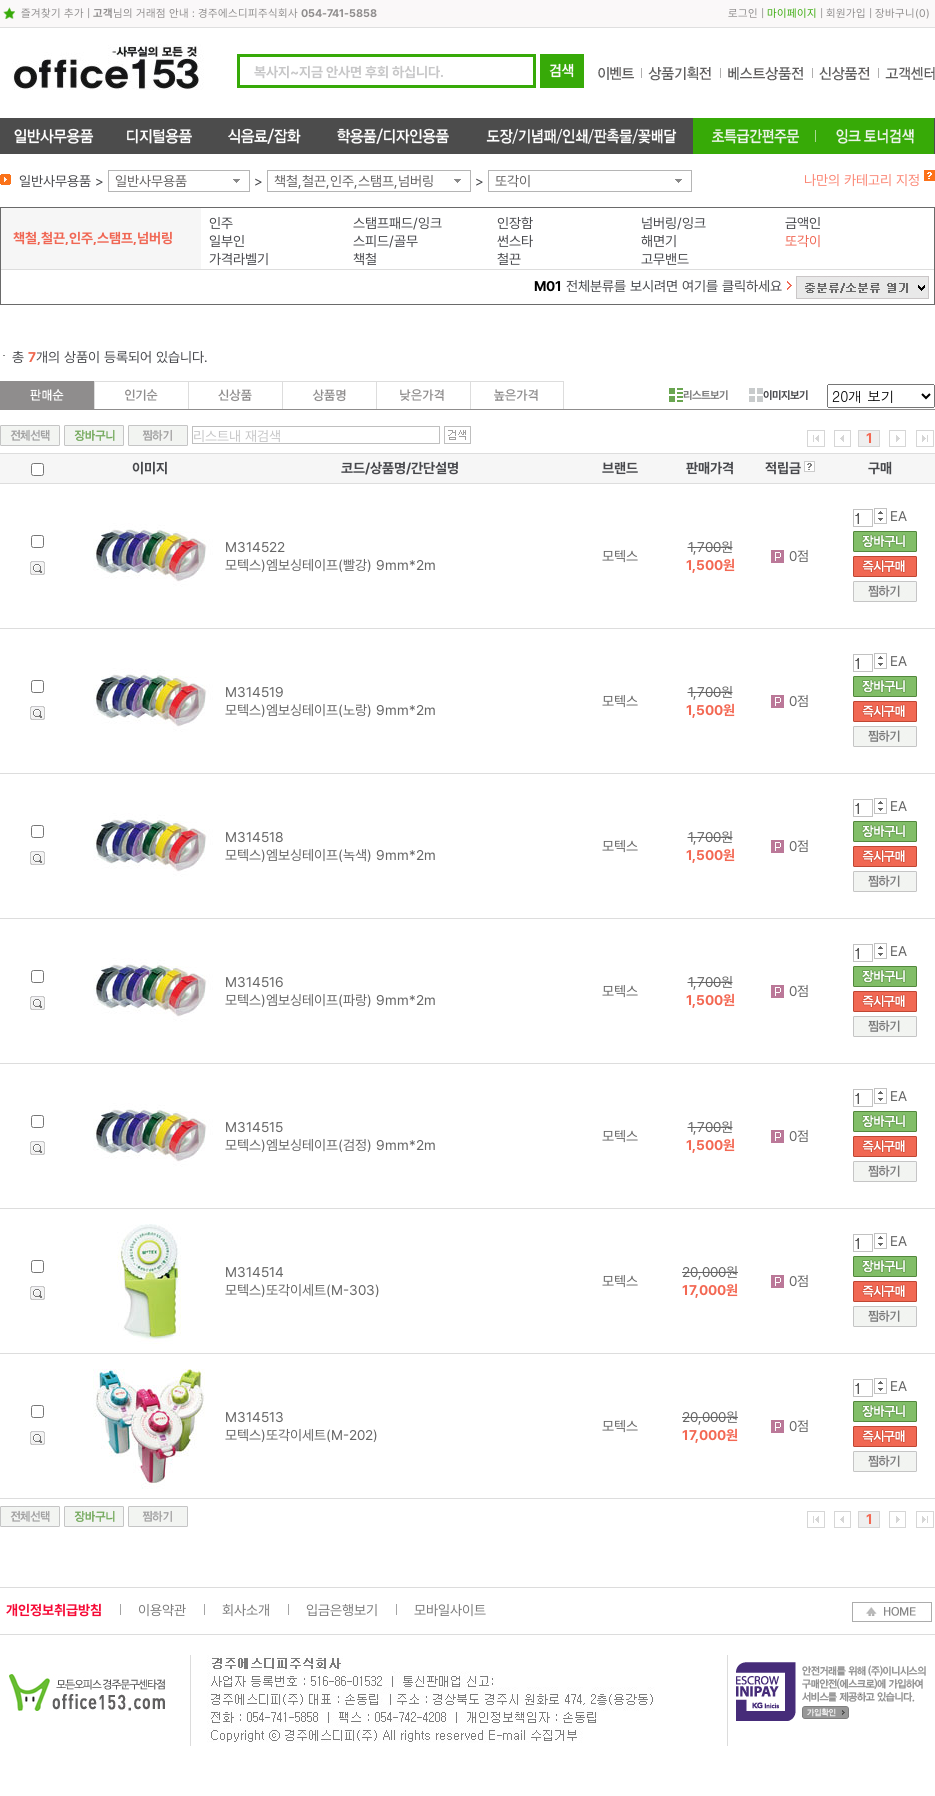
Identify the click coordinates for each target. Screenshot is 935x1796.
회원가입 (846, 13)
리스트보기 (698, 395)
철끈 (509, 259)
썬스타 (515, 241)
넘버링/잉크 (673, 223)
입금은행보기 (342, 1610)
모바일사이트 (450, 1610)
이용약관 (162, 1610)
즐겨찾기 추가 (52, 13)
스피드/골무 (385, 241)
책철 (365, 259)
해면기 (659, 241)
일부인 (227, 241)
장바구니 (895, 13)
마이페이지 (792, 13)
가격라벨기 (239, 259)
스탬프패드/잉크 (397, 223)
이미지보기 (778, 395)
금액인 (803, 223)
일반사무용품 (151, 181)
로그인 (743, 13)
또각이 (513, 181)
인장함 (515, 223)
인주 (221, 223)
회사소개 (246, 1610)
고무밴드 (665, 259)
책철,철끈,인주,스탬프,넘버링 (354, 181)
